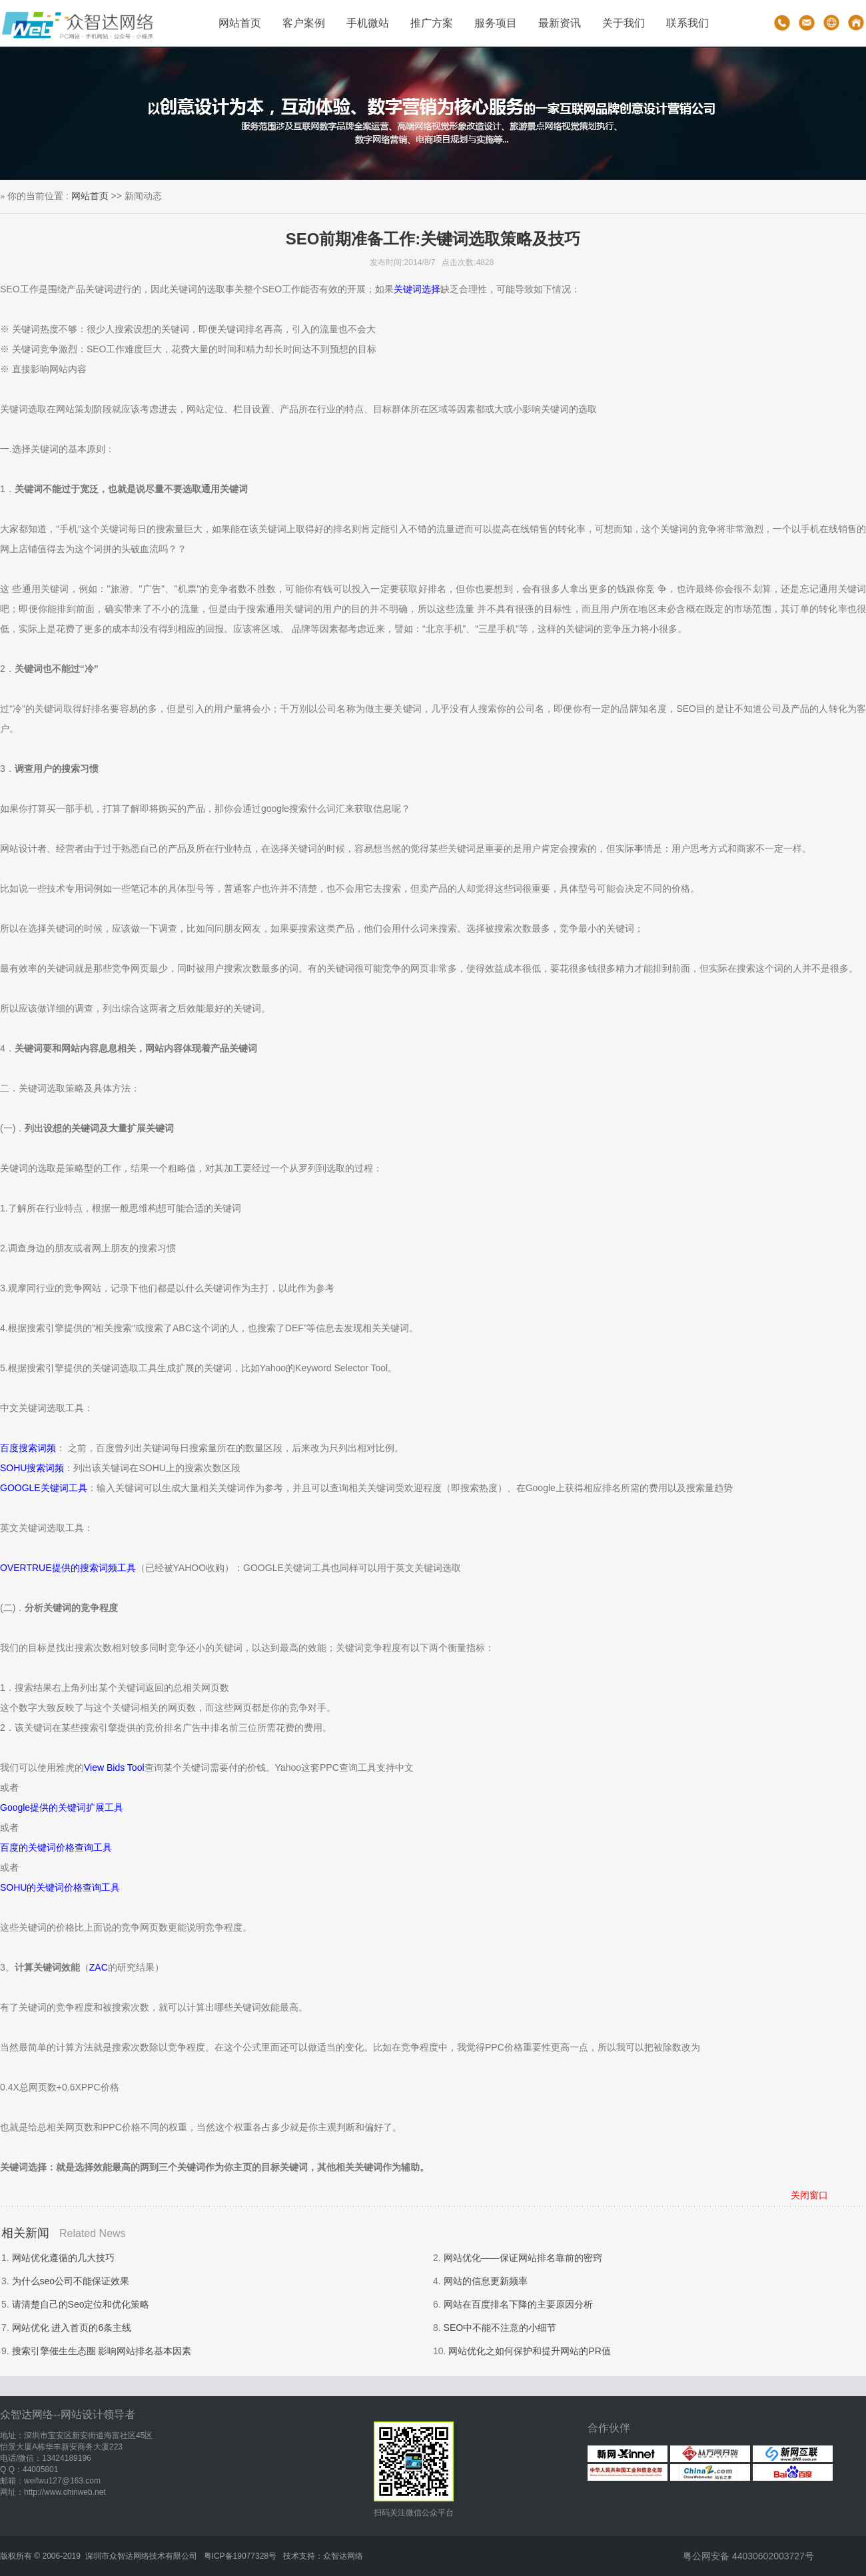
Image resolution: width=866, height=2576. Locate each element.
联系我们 (687, 23)
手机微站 (367, 23)
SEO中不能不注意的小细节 (500, 2327)
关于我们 (623, 23)
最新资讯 (559, 23)
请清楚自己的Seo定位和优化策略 (81, 2304)
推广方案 (431, 23)
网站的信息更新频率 (486, 2281)
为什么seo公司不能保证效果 (71, 2281)
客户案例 (303, 23)
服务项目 (495, 23)
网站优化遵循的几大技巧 (63, 2257)
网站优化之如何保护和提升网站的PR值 (529, 2351)
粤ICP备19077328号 (240, 2556)
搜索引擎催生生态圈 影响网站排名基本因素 (102, 2351)
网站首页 (239, 23)
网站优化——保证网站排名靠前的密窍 (523, 2257)
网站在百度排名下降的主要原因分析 (518, 2304)
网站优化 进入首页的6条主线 (72, 2327)
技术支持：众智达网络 (323, 2556)
